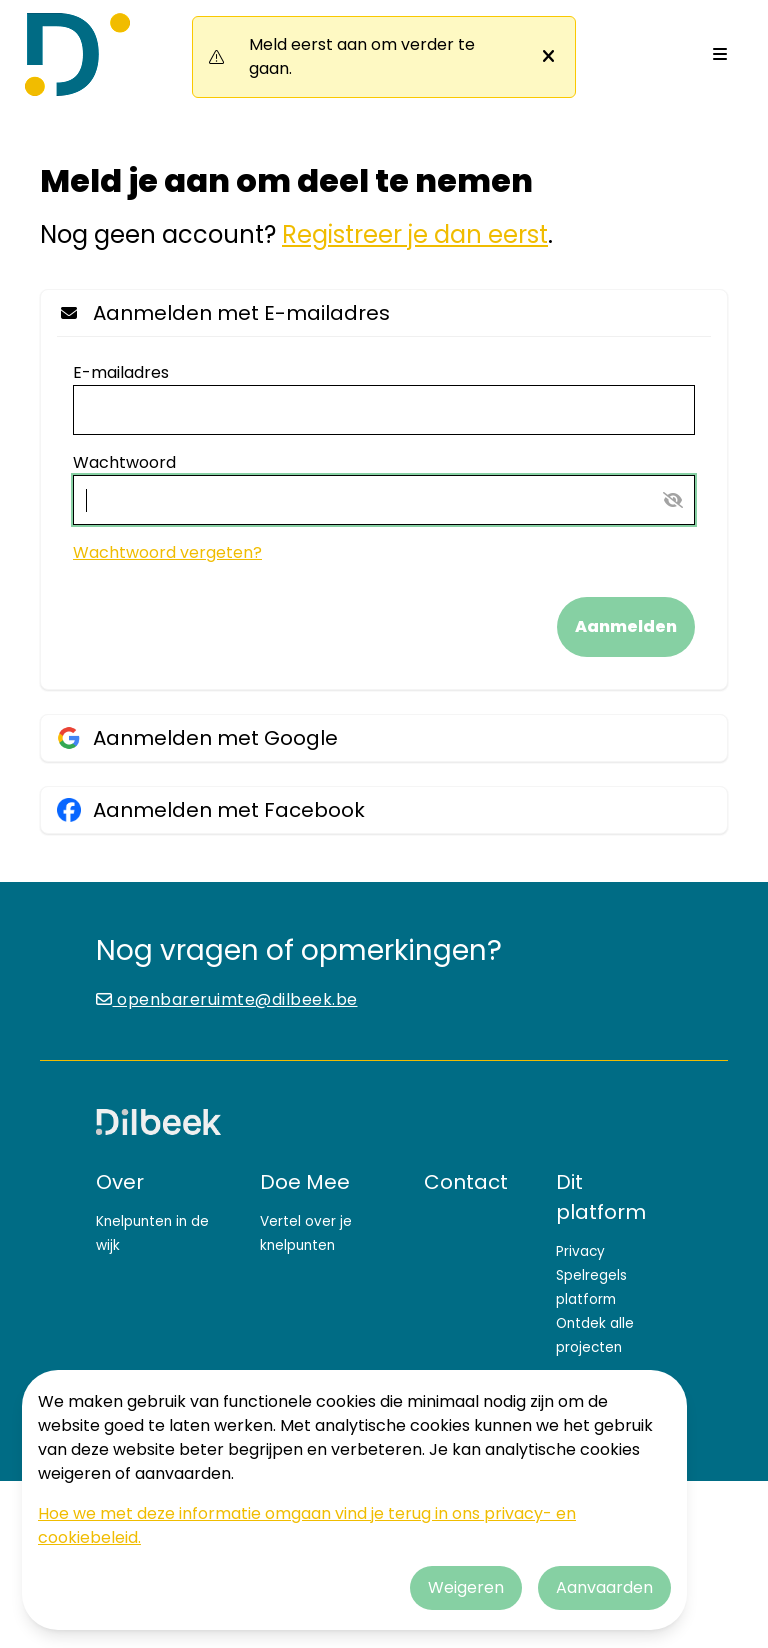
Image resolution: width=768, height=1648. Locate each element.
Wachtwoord (124, 462)
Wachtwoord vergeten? (167, 552)
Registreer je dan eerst (415, 234)
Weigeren (466, 1587)
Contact (466, 1182)
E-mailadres (121, 372)
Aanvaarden (604, 1587)
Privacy (580, 1251)
